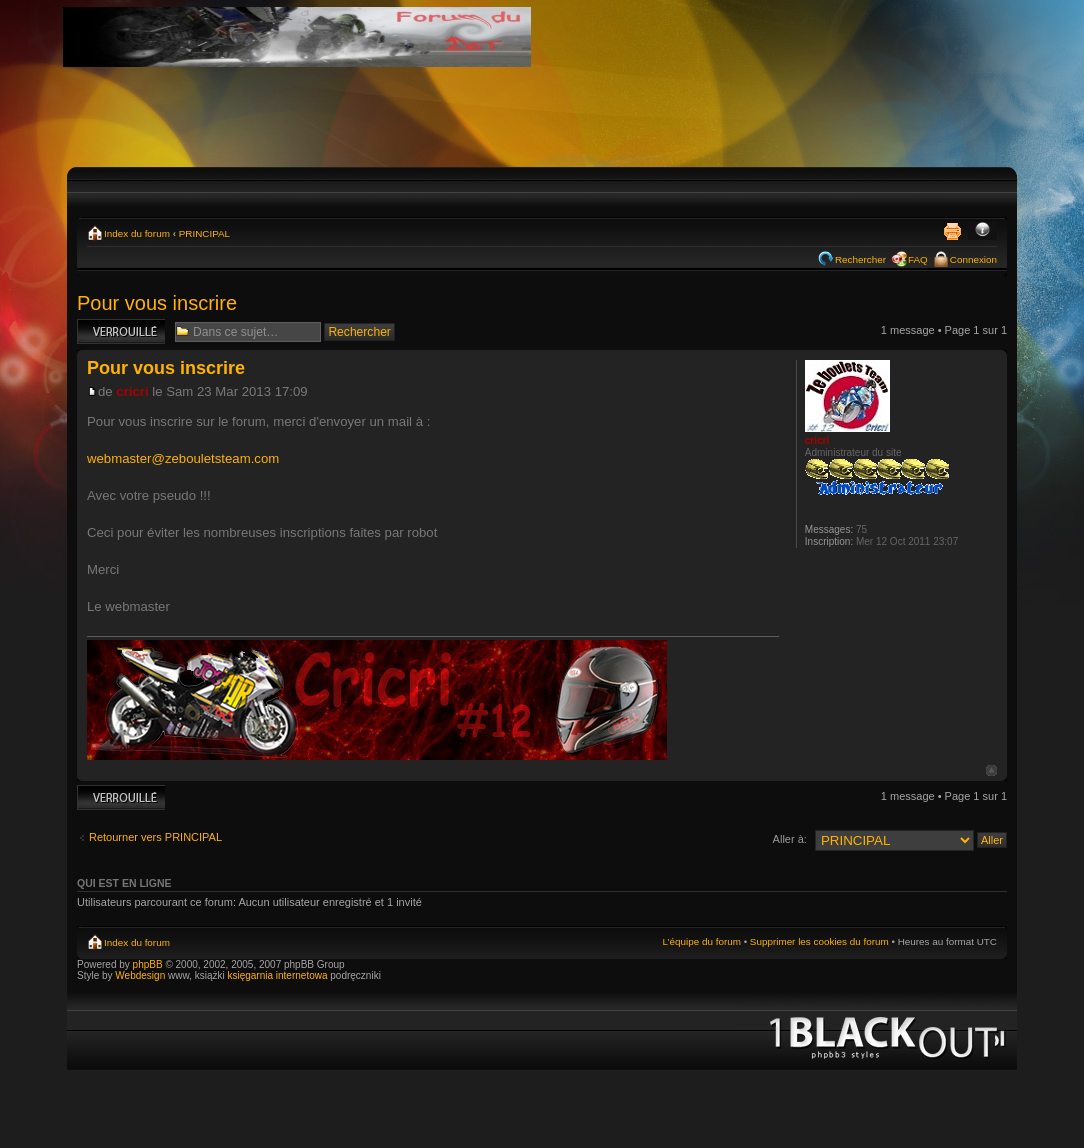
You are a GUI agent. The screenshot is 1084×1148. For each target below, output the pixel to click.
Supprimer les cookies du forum (819, 941)
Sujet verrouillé (121, 331)
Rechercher (860, 259)
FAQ (918, 259)
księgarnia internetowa (277, 975)
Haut (991, 770)
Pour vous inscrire (157, 303)
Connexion (973, 259)
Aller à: (790, 839)
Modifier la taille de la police (982, 231)
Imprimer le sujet (952, 231)
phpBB (148, 964)
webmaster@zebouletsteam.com (183, 458)
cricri (132, 391)
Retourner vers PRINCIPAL (155, 837)
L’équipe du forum (701, 941)
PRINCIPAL (204, 233)
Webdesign (141, 975)
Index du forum (137, 233)
